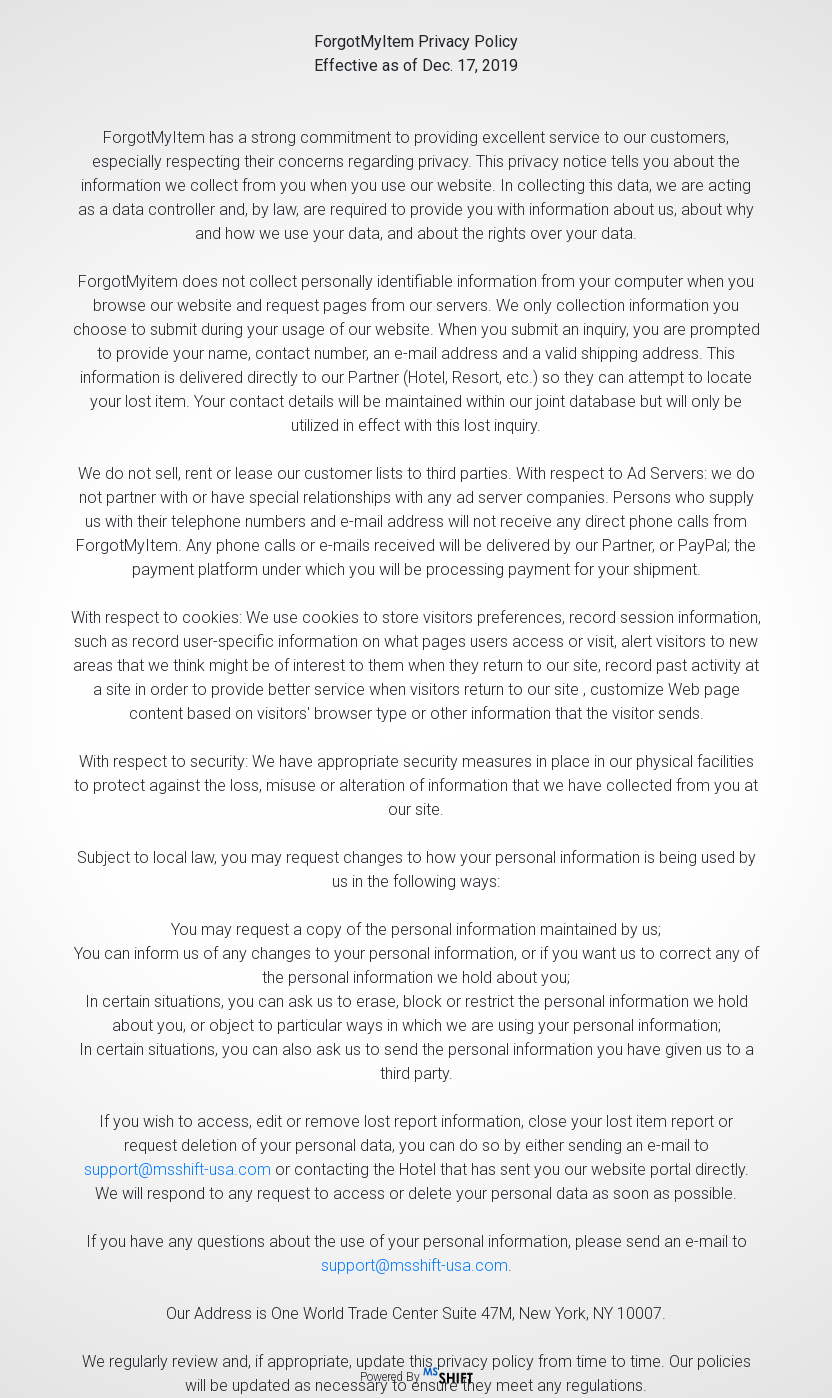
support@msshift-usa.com (177, 1169)
